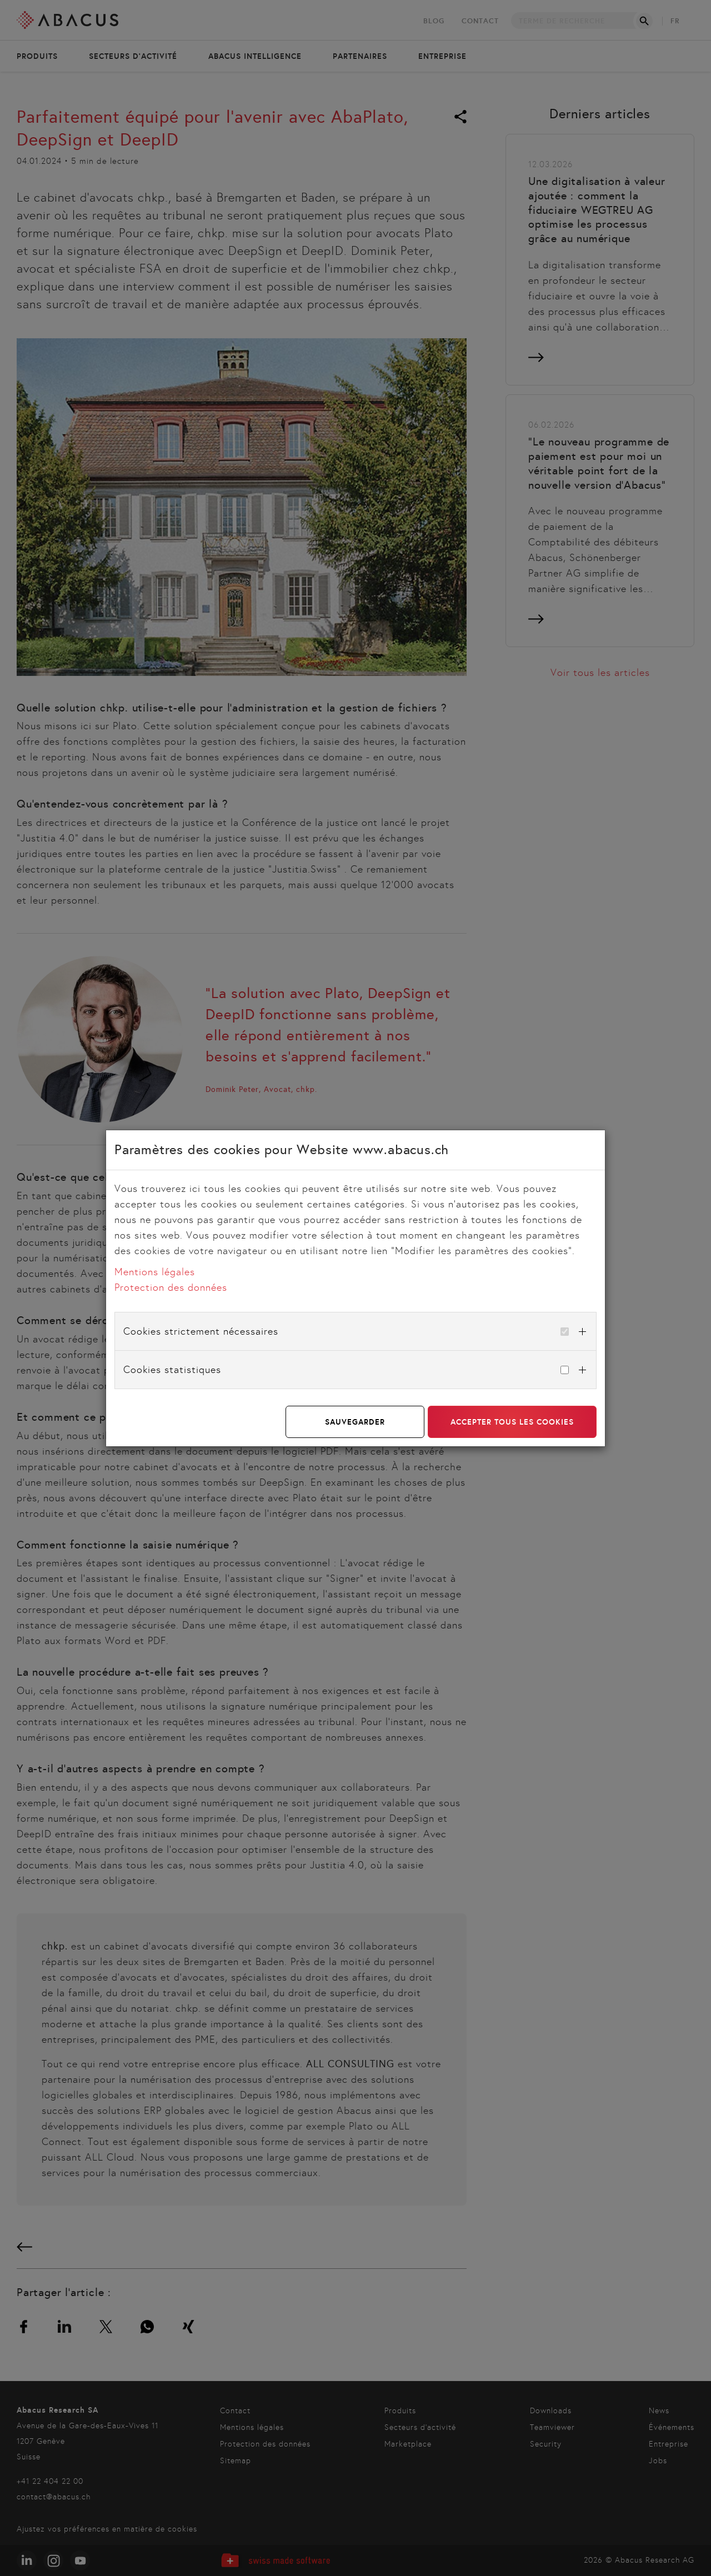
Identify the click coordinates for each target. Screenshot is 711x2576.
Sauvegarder (355, 1422)
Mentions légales (154, 1272)
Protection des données (170, 1287)
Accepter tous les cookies (512, 1422)
